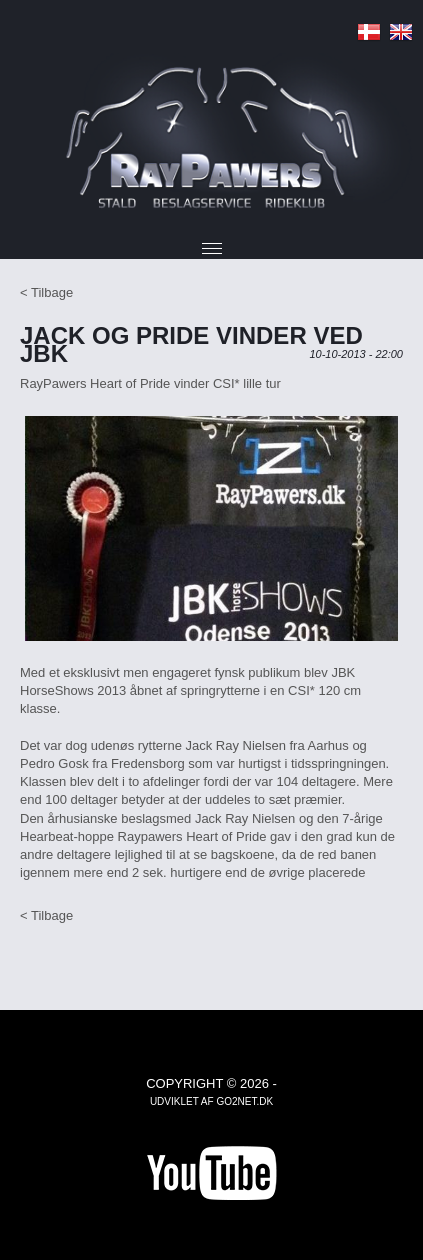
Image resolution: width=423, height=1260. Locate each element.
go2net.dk (244, 1101)
